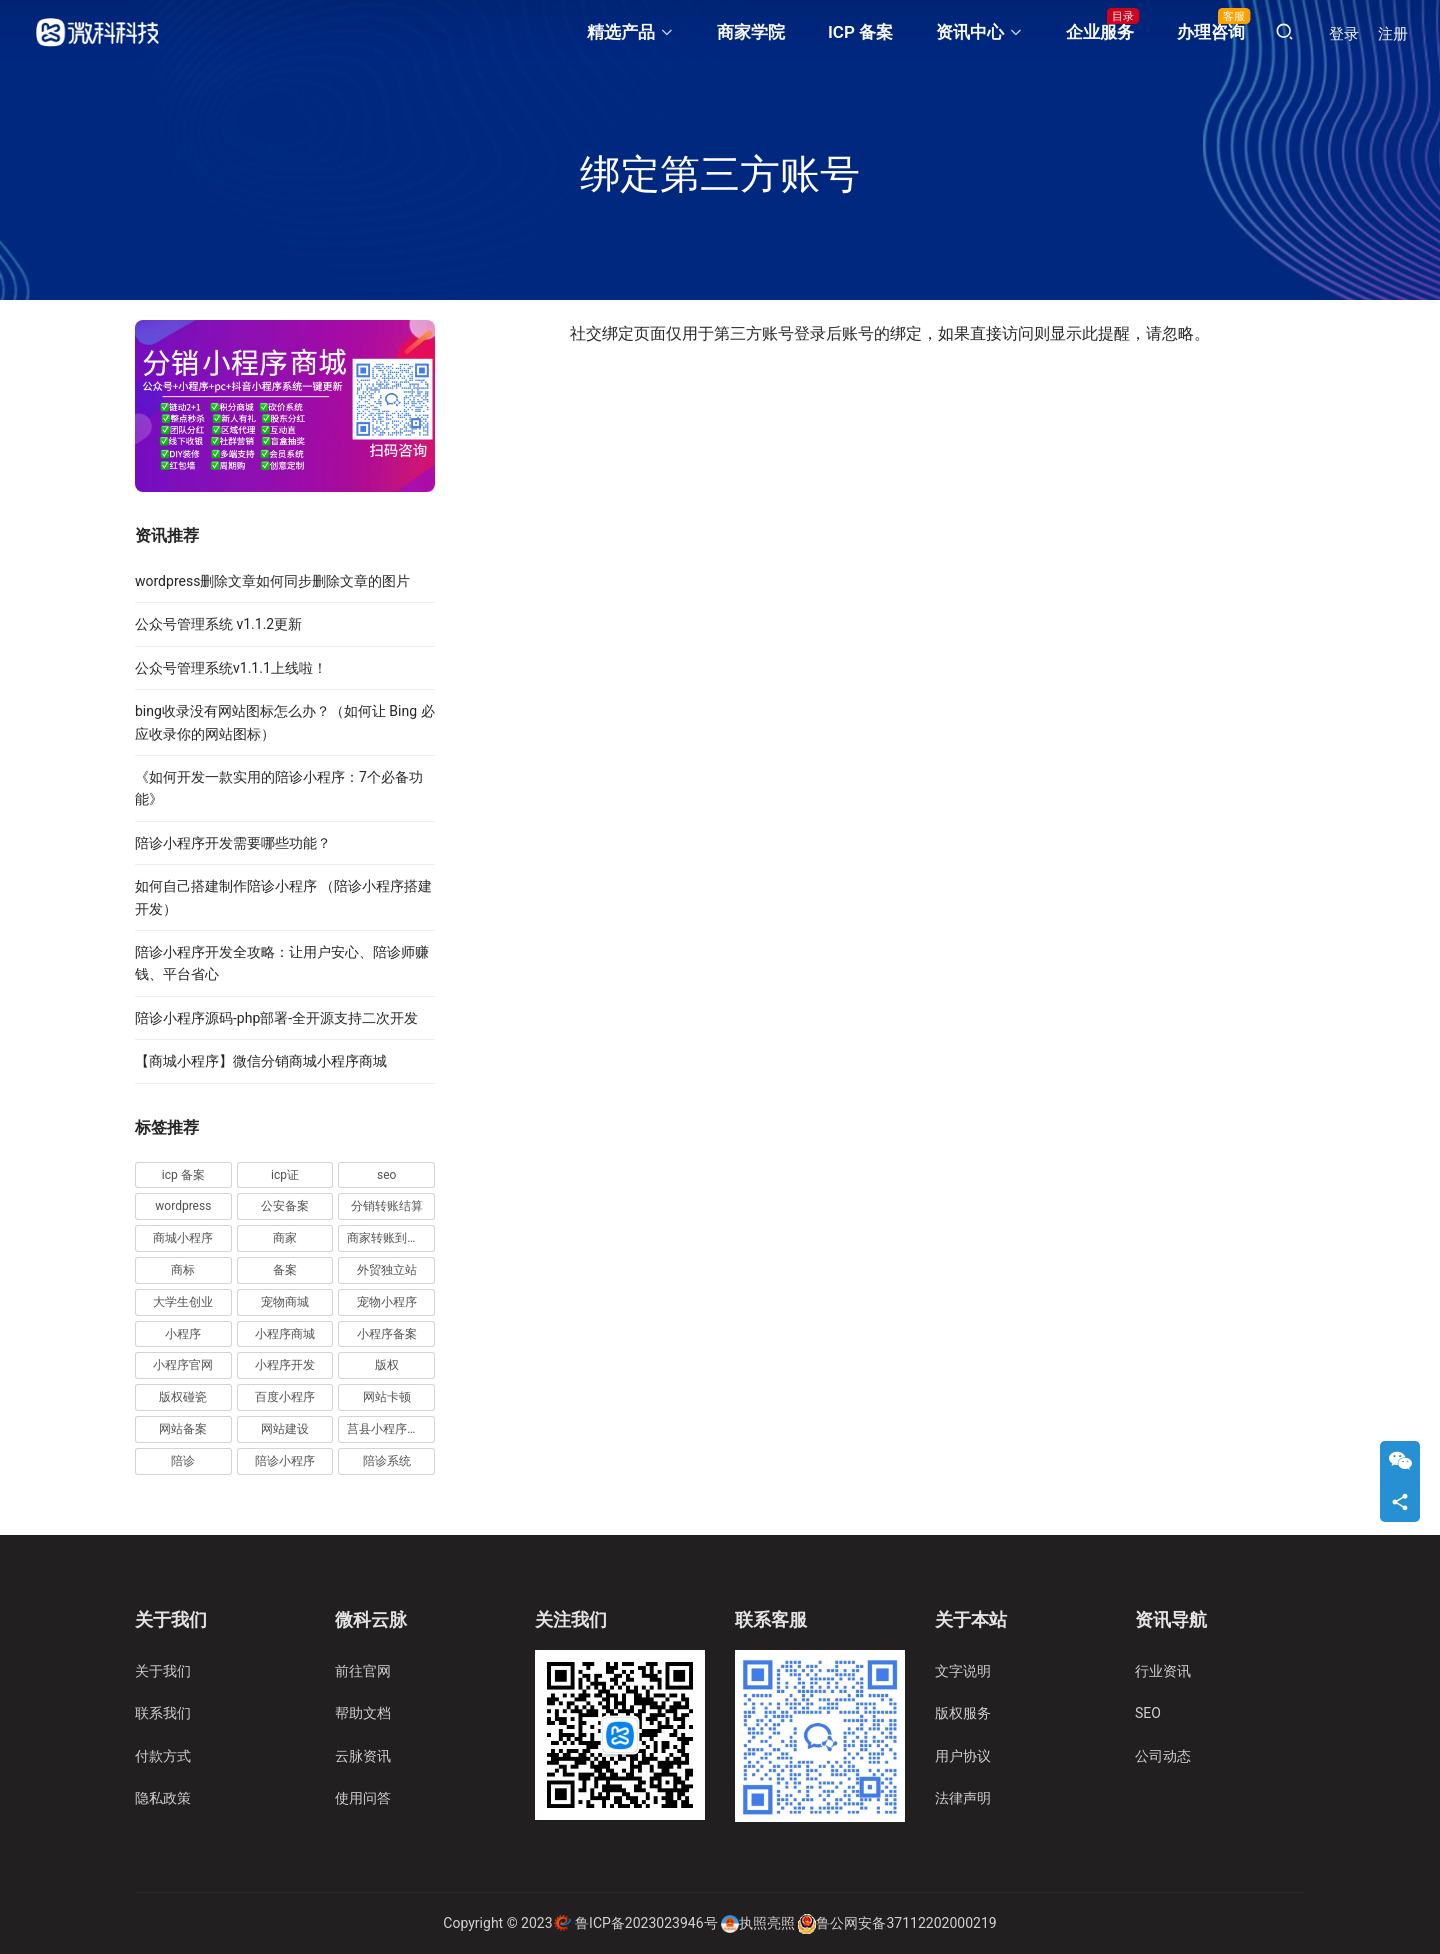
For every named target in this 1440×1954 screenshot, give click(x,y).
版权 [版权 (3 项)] (387, 1365)
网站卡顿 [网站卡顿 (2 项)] (387, 1397)
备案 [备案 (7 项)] (285, 1270)
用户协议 (963, 1756)
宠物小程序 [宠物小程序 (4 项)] (387, 1302)
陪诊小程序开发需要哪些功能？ (233, 843)
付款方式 (163, 1756)
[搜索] (1284, 32)
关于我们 (163, 1671)
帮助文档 (363, 1713)
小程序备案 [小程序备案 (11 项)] (387, 1334)
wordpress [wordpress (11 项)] (183, 1206)
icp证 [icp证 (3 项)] (285, 1175)
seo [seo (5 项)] (386, 1175)
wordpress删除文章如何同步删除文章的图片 (272, 581)
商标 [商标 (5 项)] (183, 1270)
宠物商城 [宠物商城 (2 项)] (285, 1302)
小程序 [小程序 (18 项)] (183, 1334)
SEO (1148, 1713)
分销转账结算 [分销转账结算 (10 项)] (387, 1206)
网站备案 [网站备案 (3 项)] (183, 1429)
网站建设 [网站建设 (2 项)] (285, 1429)
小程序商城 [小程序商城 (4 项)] (285, 1334)
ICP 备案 (860, 32)
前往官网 (363, 1671)
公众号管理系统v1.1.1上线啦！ (231, 668)
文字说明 (963, 1671)
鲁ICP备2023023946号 (646, 1923)
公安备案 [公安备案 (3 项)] (285, 1206)
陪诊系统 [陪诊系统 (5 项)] (387, 1461)
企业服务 (1100, 32)
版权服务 (963, 1713)
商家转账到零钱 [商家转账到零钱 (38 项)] (389, 1238)
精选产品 (621, 32)
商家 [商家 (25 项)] (285, 1238)
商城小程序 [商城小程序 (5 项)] (183, 1238)
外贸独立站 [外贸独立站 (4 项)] (387, 1270)
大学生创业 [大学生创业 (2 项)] (183, 1302)
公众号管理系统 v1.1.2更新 (218, 624)
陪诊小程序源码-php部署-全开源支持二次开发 (276, 1018)
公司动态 (1163, 1756)
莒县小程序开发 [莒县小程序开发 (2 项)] (389, 1429)
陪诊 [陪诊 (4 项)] (183, 1461)
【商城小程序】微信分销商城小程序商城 (261, 1061)
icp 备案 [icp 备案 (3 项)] (183, 1175)
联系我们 (163, 1713)
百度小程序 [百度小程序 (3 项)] (285, 1397)
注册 (1393, 34)
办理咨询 (1211, 32)
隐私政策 (163, 1798)
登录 (1344, 34)
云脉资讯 (363, 1756)
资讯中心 (970, 32)
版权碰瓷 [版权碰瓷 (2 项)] (183, 1397)
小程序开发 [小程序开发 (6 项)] (285, 1365)
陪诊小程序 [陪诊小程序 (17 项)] (285, 1461)
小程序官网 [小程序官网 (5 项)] (183, 1365)
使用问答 (363, 1798)
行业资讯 (1163, 1671)
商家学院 (751, 32)
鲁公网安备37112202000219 (906, 1923)
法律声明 (963, 1798)
